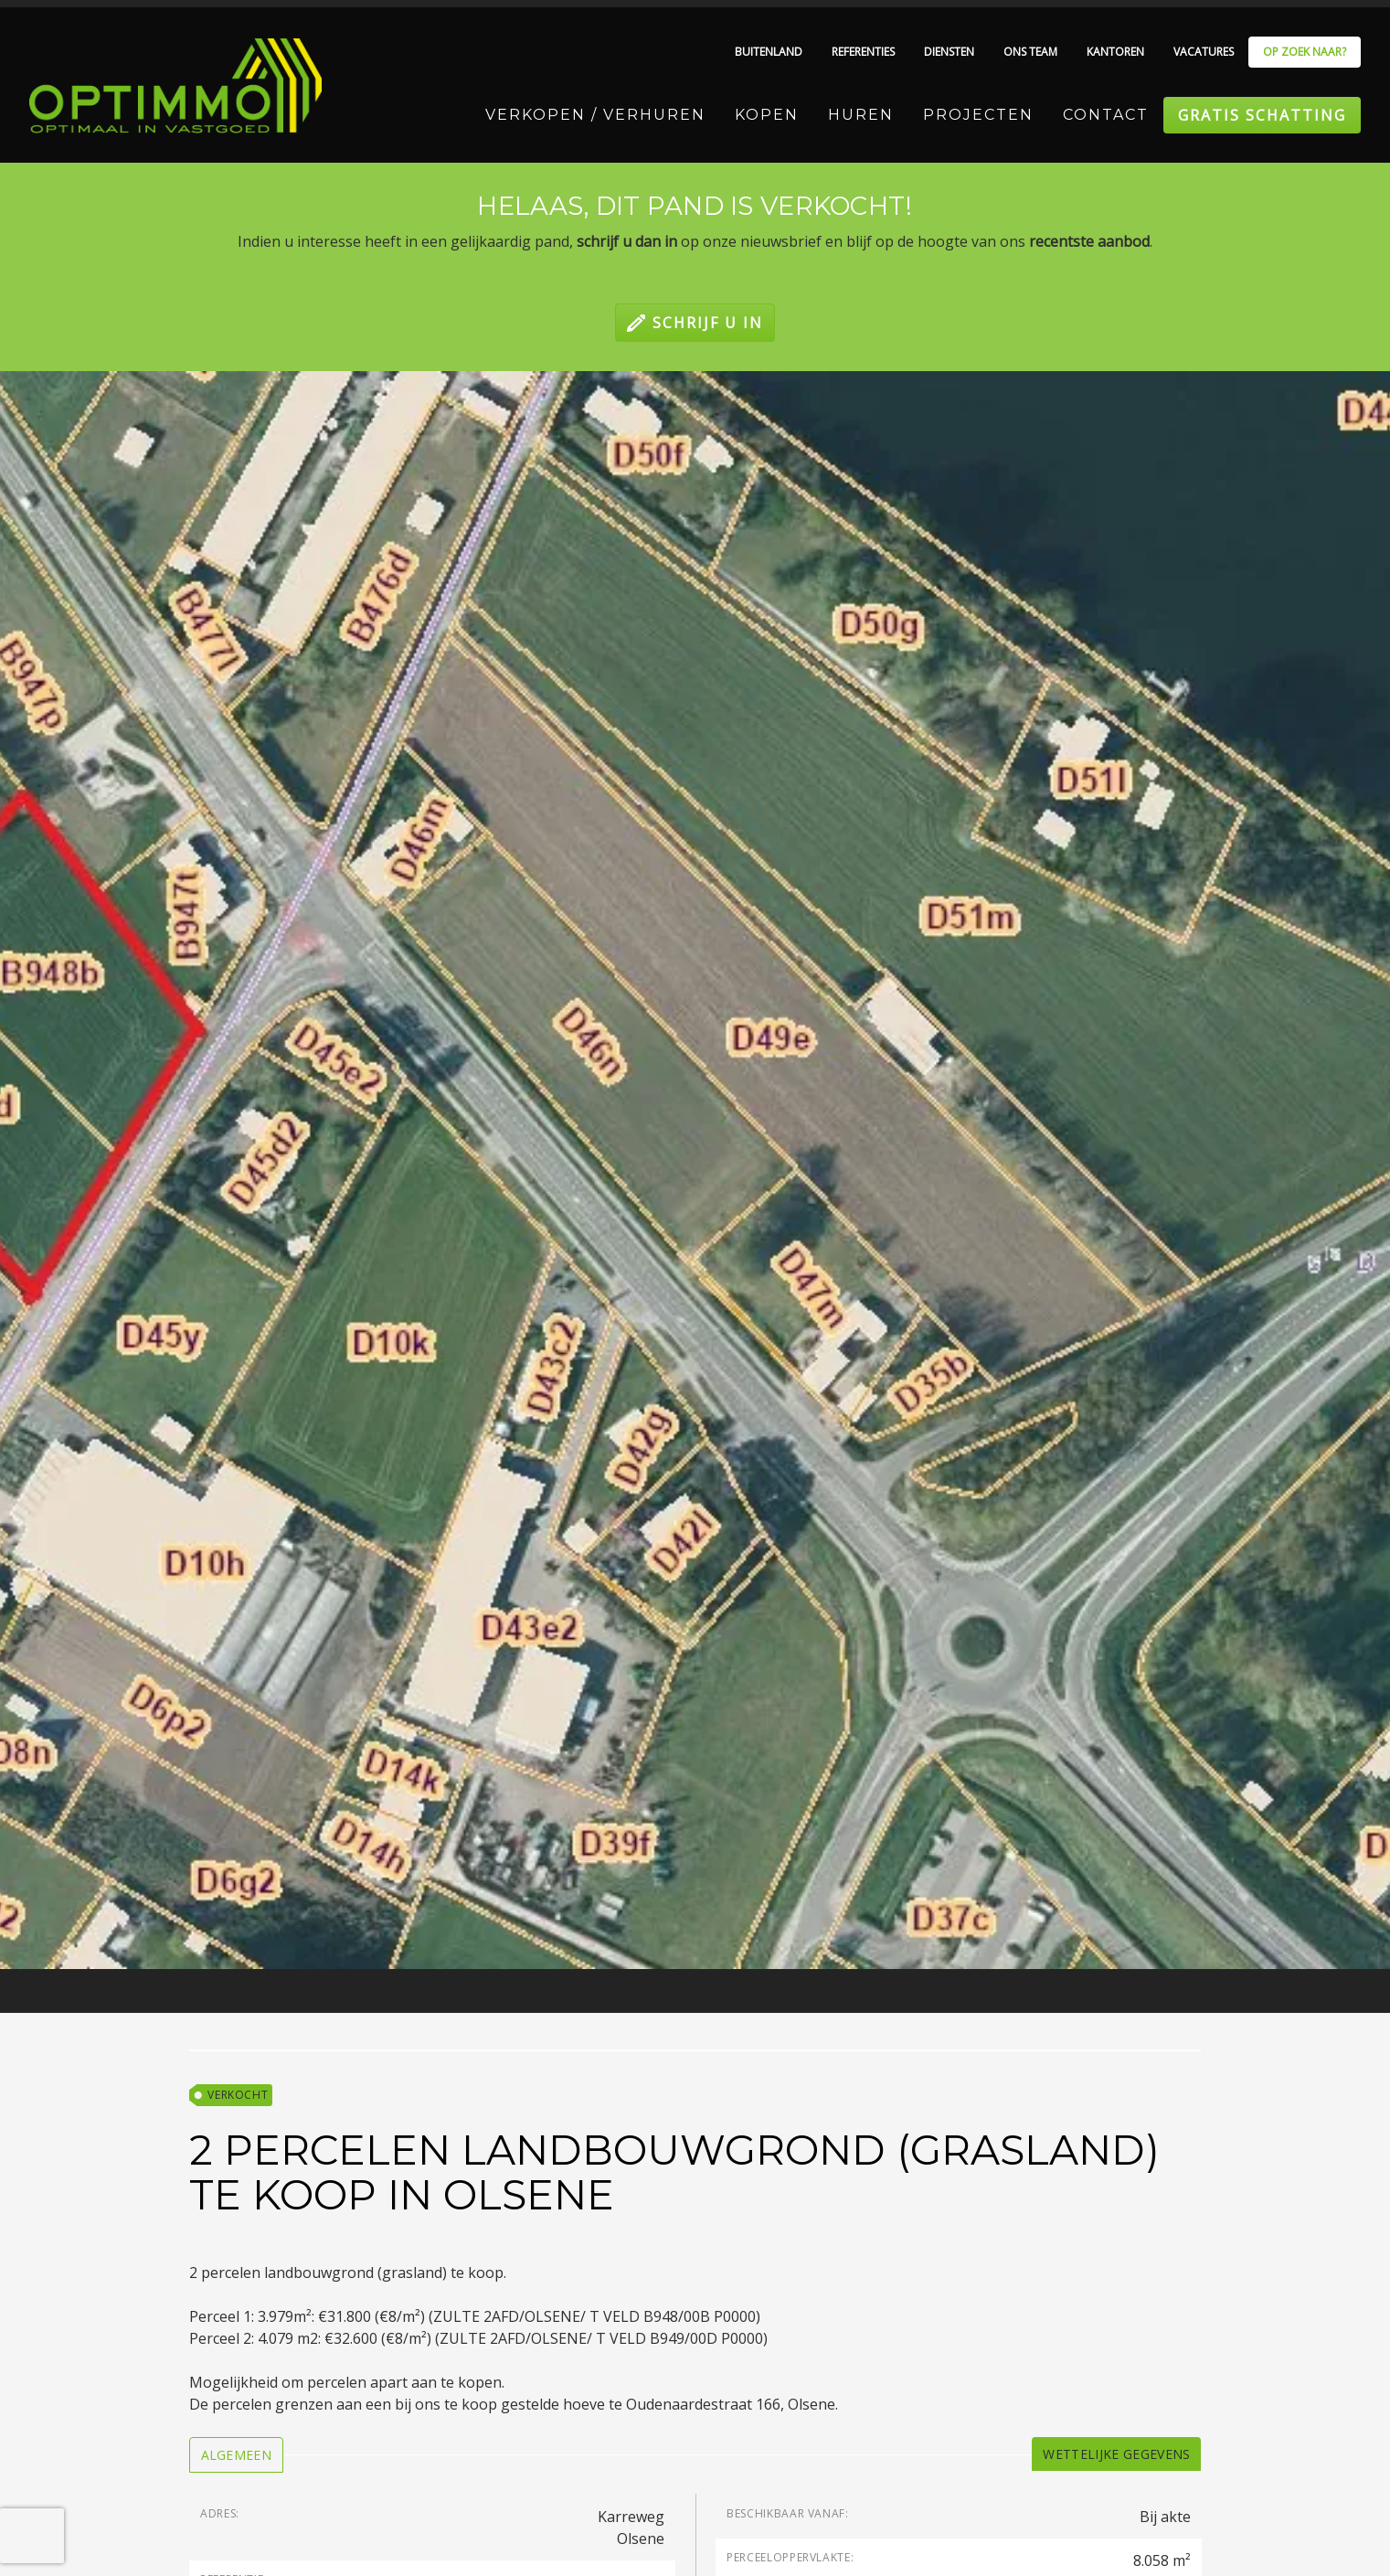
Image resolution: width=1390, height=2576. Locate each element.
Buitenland (768, 51)
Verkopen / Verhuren (595, 114)
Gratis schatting (1262, 115)
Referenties (863, 51)
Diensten (949, 51)
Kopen (767, 114)
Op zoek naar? (1304, 51)
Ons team (1030, 51)
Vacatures (1203, 51)
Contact (1106, 114)
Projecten (978, 114)
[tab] (236, 2455)
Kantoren (1115, 51)
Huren (861, 114)
